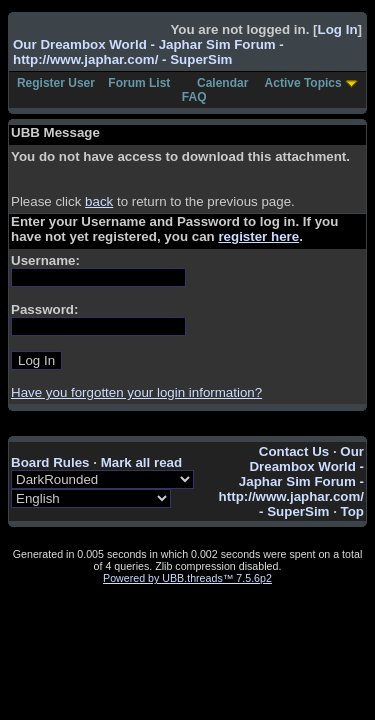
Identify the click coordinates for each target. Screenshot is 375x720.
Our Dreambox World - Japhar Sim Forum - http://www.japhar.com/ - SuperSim (148, 52)
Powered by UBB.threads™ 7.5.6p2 (187, 578)
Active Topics (303, 83)
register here (258, 236)
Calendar (222, 83)
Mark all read (142, 462)
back (99, 201)
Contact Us (294, 451)
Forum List (139, 83)
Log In (338, 29)
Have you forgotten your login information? (136, 392)
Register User (56, 83)
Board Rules (50, 462)
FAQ (194, 97)
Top (352, 511)
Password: (44, 309)
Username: (45, 260)
